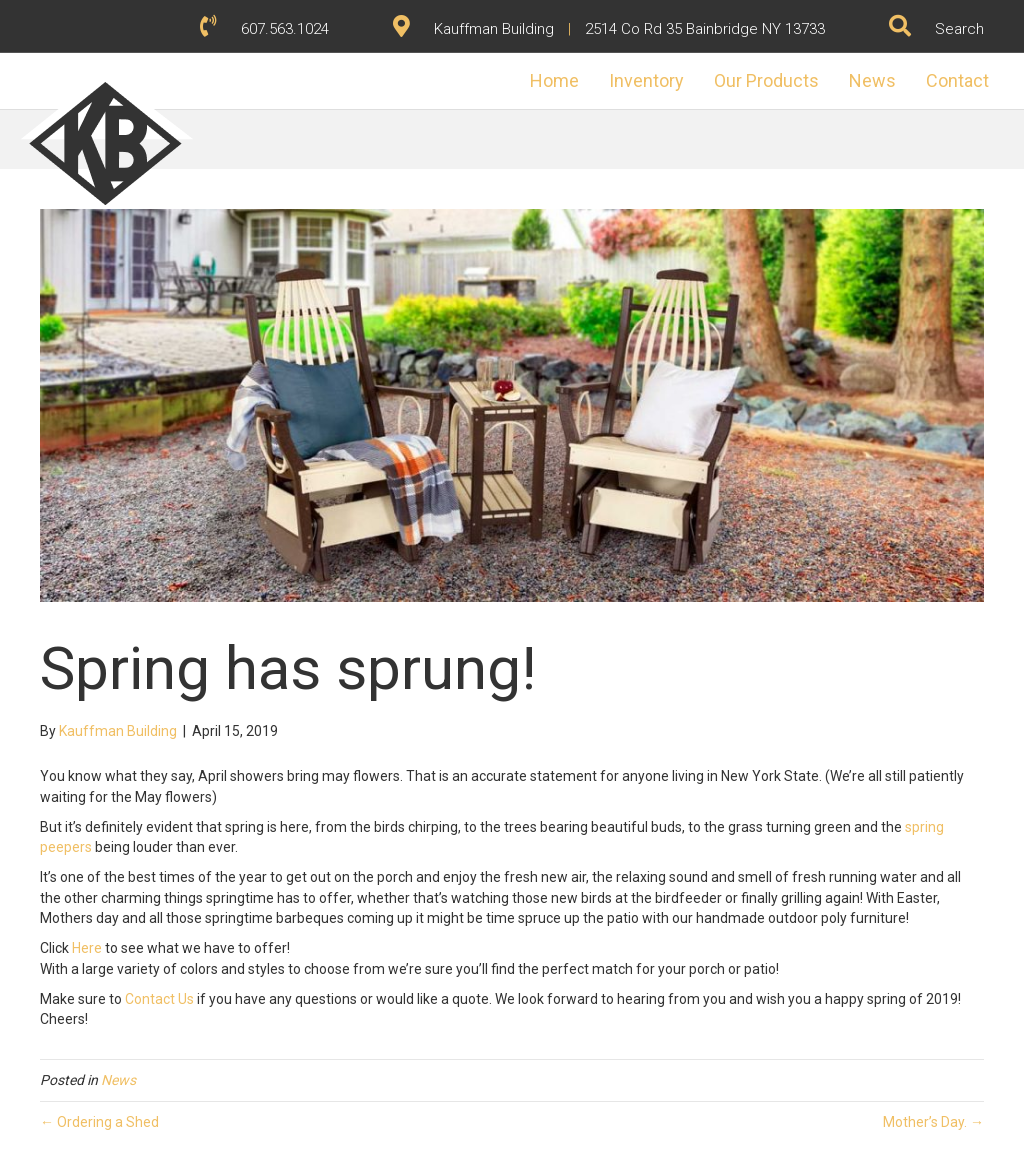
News (852, 110)
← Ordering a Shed (99, 1122)
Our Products (746, 110)
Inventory (626, 110)
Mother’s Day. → (933, 1122)
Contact (937, 110)
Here (87, 948)
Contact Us (159, 999)
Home (534, 110)
